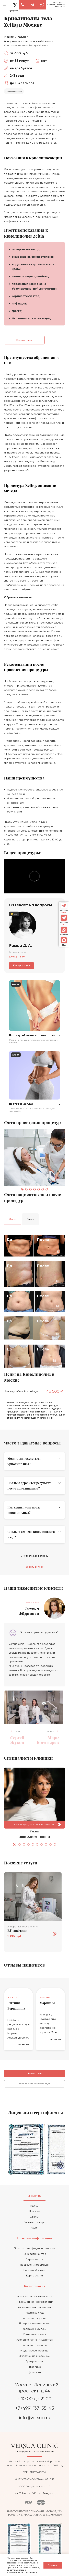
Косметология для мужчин (34, 2307)
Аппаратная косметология (34, 2296)
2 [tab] (26, 1189)
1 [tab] (22, 1189)
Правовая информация (34, 2264)
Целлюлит (34, 2372)
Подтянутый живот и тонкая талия (32, 1035)
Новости (34, 2211)
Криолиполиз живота (13, 91)
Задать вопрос (34, 1566)
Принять (53, 2565)
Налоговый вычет (34, 2270)
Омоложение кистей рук (34, 2356)
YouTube (20, 2493)
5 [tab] (38, 1189)
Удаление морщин (34, 2318)
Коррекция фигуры (34, 2329)
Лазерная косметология (34, 2323)
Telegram (48, 2493)
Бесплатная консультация (34, 2083)
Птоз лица (34, 2367)
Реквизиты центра (34, 2254)
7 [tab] (46, 1189)
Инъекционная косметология (34, 2301)
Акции (34, 2227)
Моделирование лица (34, 2350)
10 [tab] (55, 1844)
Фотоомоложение (34, 2334)
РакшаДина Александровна (34, 1834)
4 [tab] (34, 1189)
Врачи (34, 2206)
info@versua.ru (34, 2417)
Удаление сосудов (34, 2345)
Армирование (34, 2361)
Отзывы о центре (34, 2222)
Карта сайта (34, 2275)
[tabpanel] (34, 1803)
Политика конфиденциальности (34, 2248)
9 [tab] (50, 1844)
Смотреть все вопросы (34, 1555)
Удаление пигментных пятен (34, 2339)
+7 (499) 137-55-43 (34, 2408)
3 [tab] (30, 1189)
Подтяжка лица (34, 2312)
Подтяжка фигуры (21, 1103)
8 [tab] (46, 1844)
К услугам (13, 10)
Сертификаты (34, 2259)
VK (34, 2493)
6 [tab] (42, 1189)
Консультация (24, 340)
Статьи (34, 2216)
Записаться (35, 2073)
